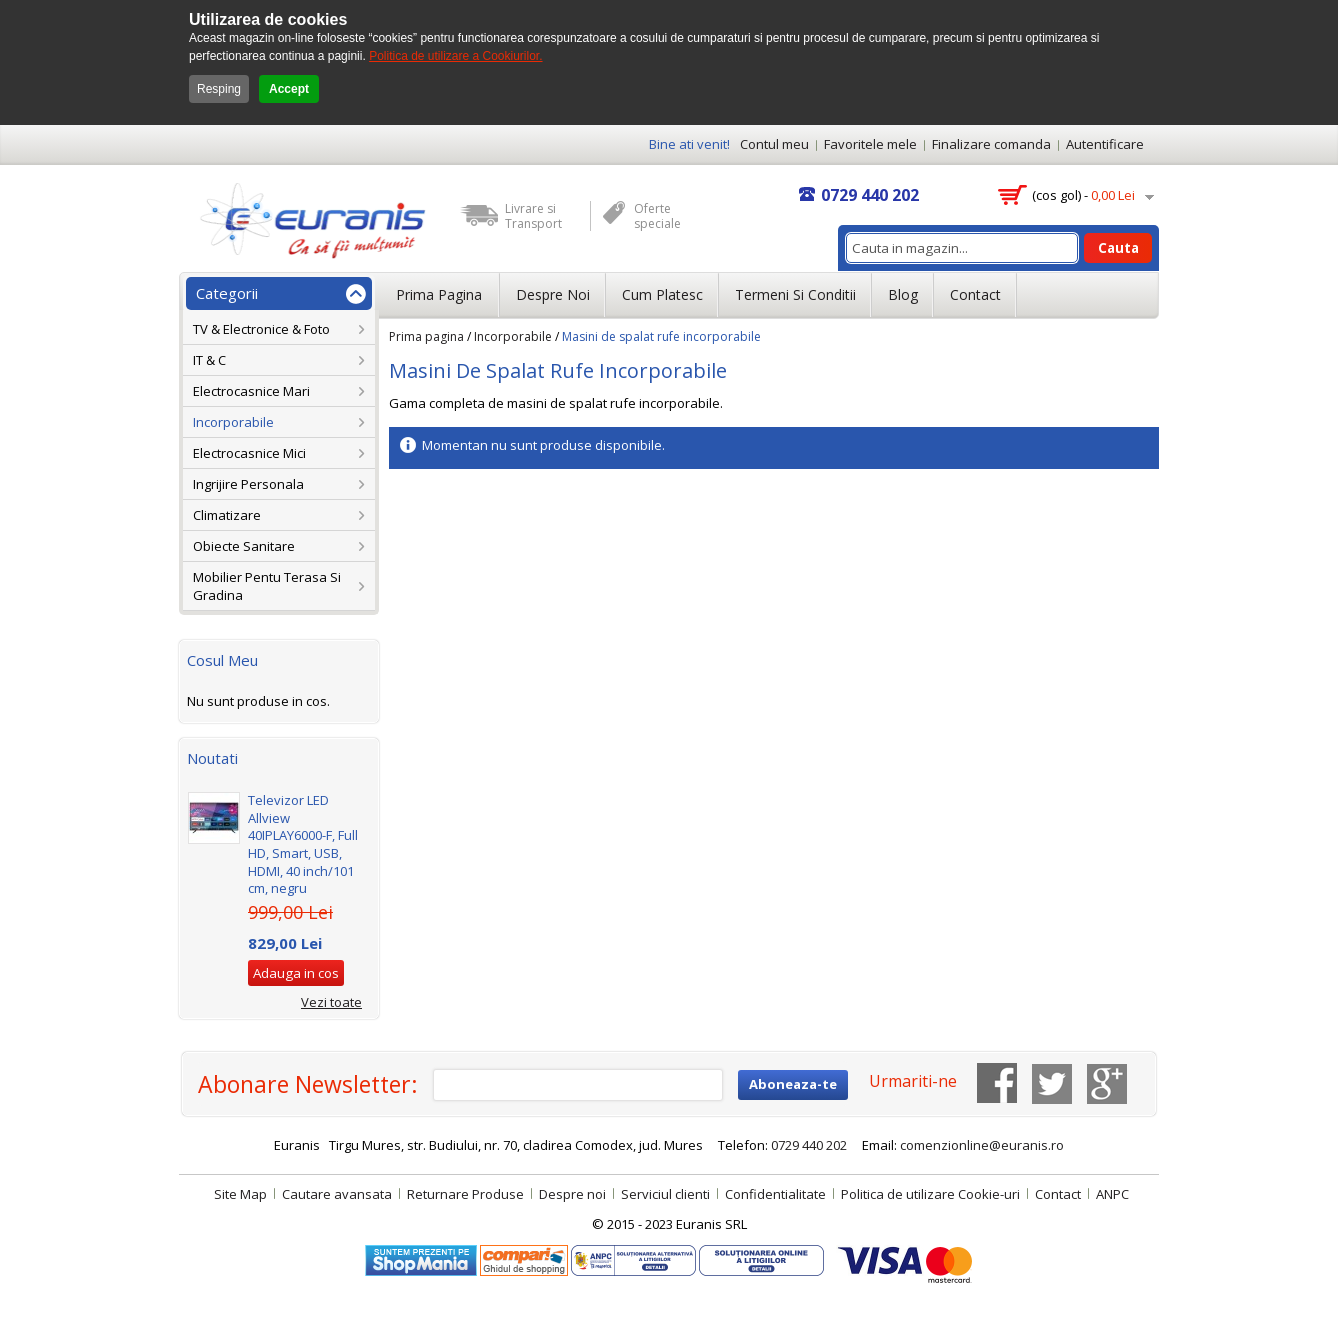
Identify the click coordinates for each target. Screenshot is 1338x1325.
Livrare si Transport (533, 216)
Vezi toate (331, 1002)
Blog (903, 294)
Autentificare (1105, 144)
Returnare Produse (465, 1194)
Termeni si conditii (795, 294)
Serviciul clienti (665, 1194)
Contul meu (774, 144)
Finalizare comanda (991, 144)
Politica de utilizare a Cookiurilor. (455, 56)
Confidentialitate (775, 1194)
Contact (975, 294)
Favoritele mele (870, 144)
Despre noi (553, 294)
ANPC (1112, 1194)
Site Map (240, 1194)
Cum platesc (662, 294)
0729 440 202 (870, 195)
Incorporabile (513, 336)
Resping (219, 89)
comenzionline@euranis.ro (982, 1145)
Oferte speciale (657, 216)
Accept (289, 89)
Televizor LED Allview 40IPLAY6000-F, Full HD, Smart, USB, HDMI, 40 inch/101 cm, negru (303, 844)
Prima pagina (426, 336)
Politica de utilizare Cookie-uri (930, 1194)
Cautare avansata (337, 1194)
